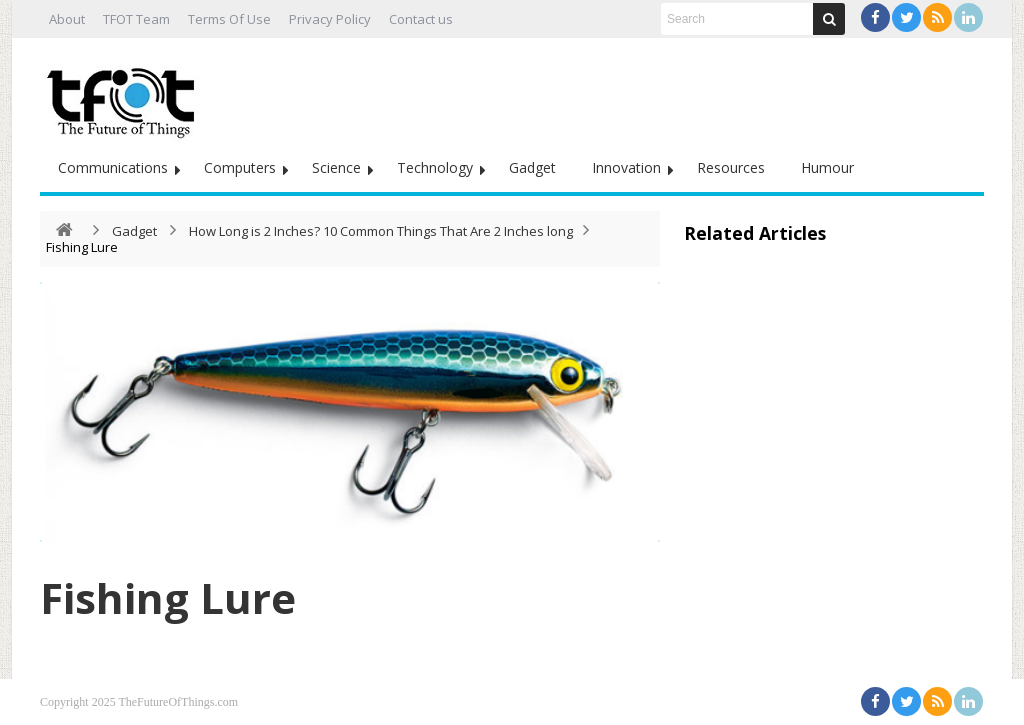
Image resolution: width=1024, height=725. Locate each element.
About (67, 19)
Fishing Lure (168, 597)
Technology (435, 167)
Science (336, 167)
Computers (240, 167)
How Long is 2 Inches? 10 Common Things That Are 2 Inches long (381, 231)
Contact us (421, 19)
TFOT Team (136, 19)
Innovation (626, 167)
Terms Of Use (229, 19)
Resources (731, 167)
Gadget (532, 167)
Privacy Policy (330, 19)
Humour (827, 167)
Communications (113, 167)
